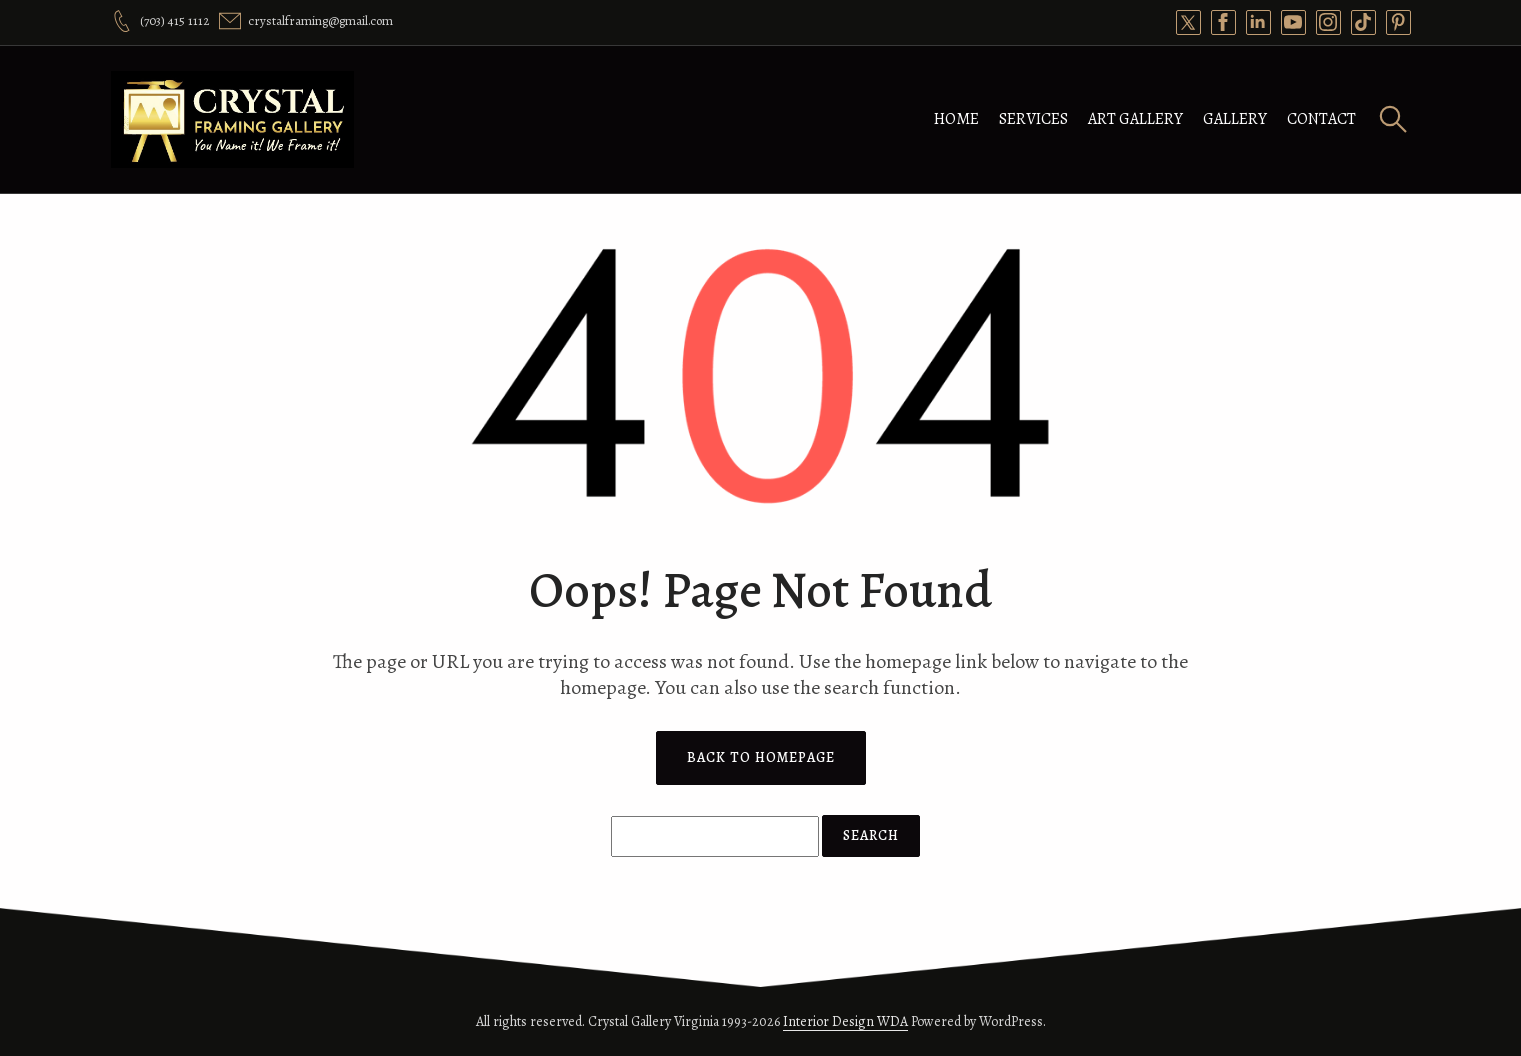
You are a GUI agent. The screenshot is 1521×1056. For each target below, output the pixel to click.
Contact (1321, 119)
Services (1033, 119)
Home (956, 119)
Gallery (1235, 119)
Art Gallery (1135, 119)
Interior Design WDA (845, 1021)
